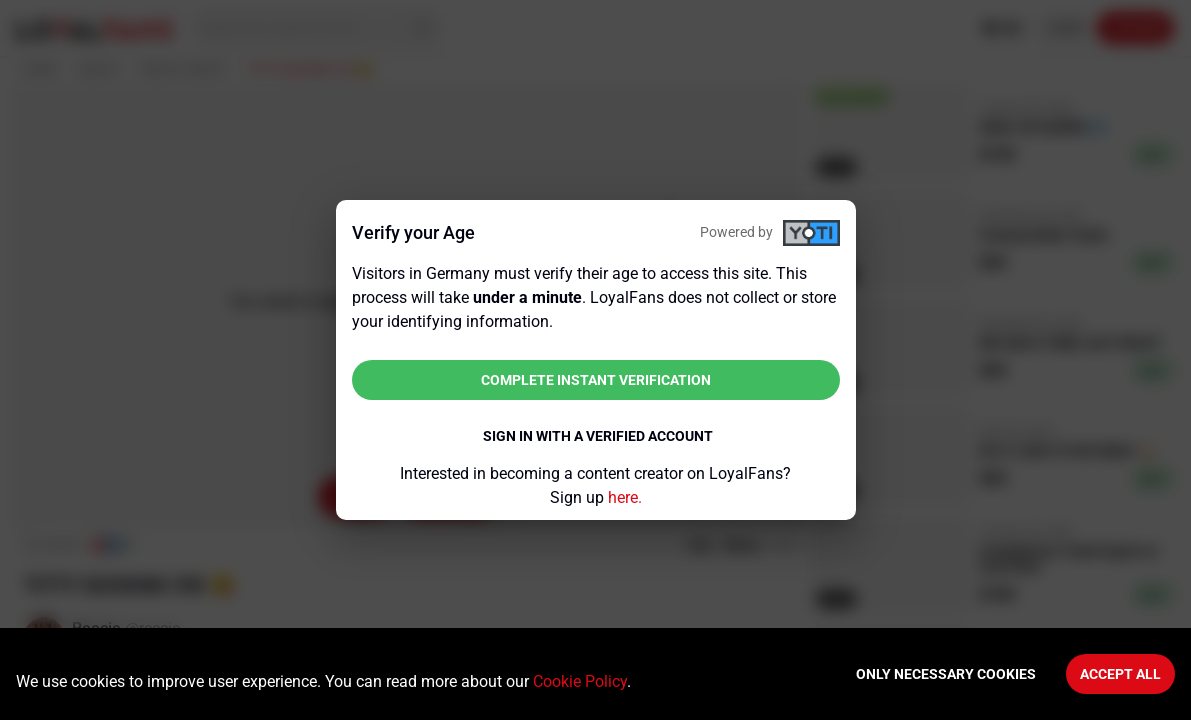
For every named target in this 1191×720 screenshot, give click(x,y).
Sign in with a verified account (598, 436)
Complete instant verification (596, 380)
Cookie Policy (580, 681)
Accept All (1120, 674)
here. (625, 497)
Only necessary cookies (946, 674)
